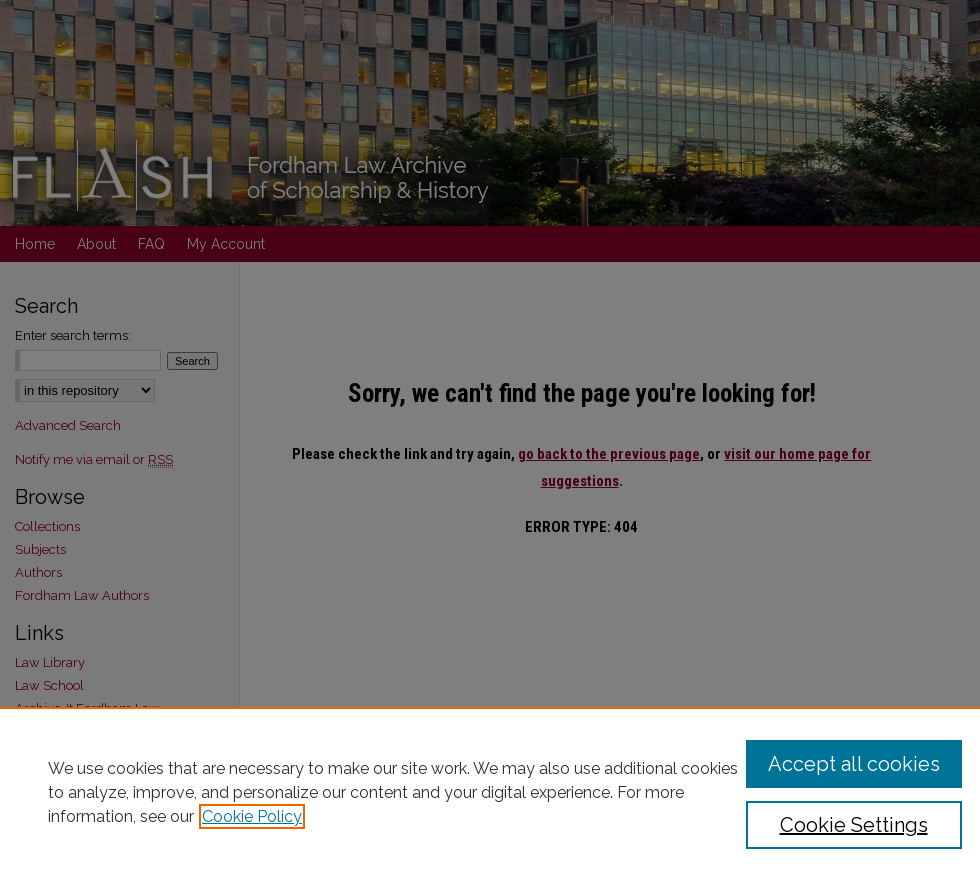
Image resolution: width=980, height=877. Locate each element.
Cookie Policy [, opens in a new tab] (252, 816)
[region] (490, 792)
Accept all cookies (854, 764)
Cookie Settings (854, 825)
